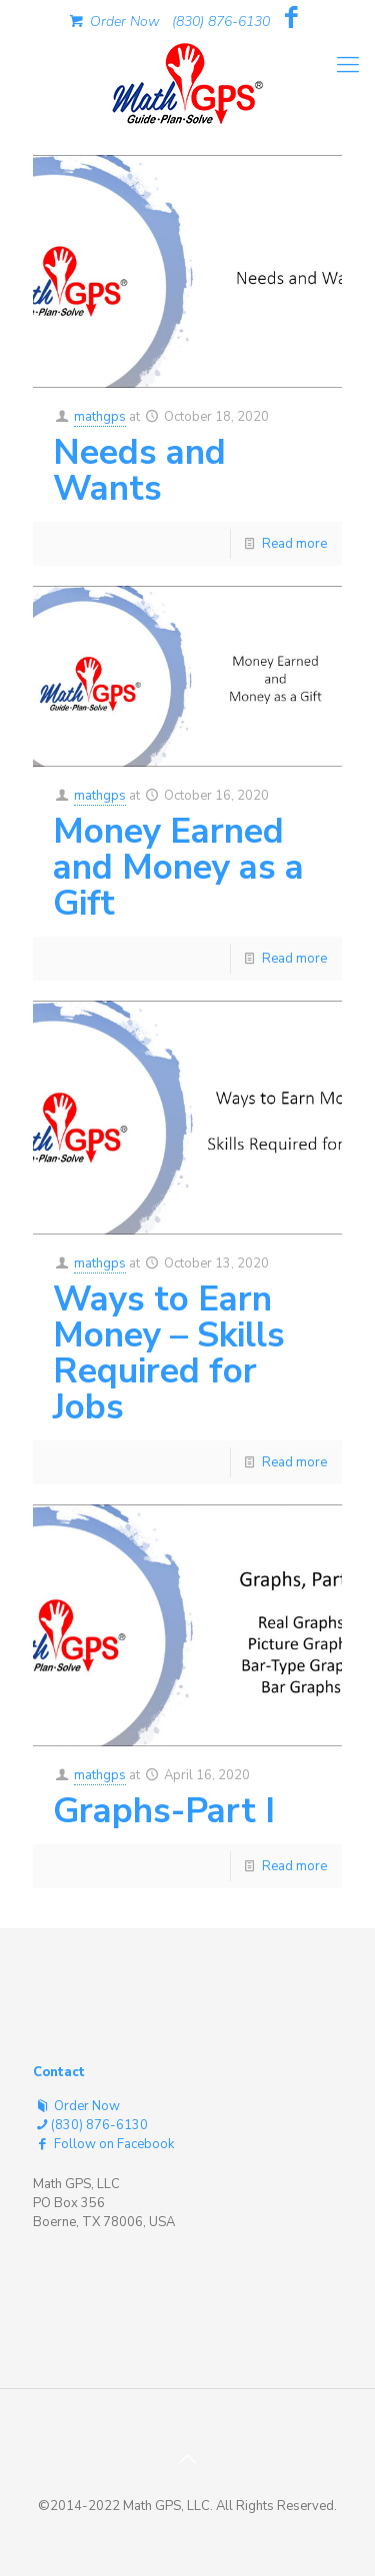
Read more (294, 544)
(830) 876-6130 (221, 21)
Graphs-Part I (164, 1810)
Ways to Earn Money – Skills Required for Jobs (169, 1353)
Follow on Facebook (103, 2144)
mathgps (100, 417)
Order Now (113, 21)
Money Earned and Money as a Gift (178, 867)
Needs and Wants (139, 470)
